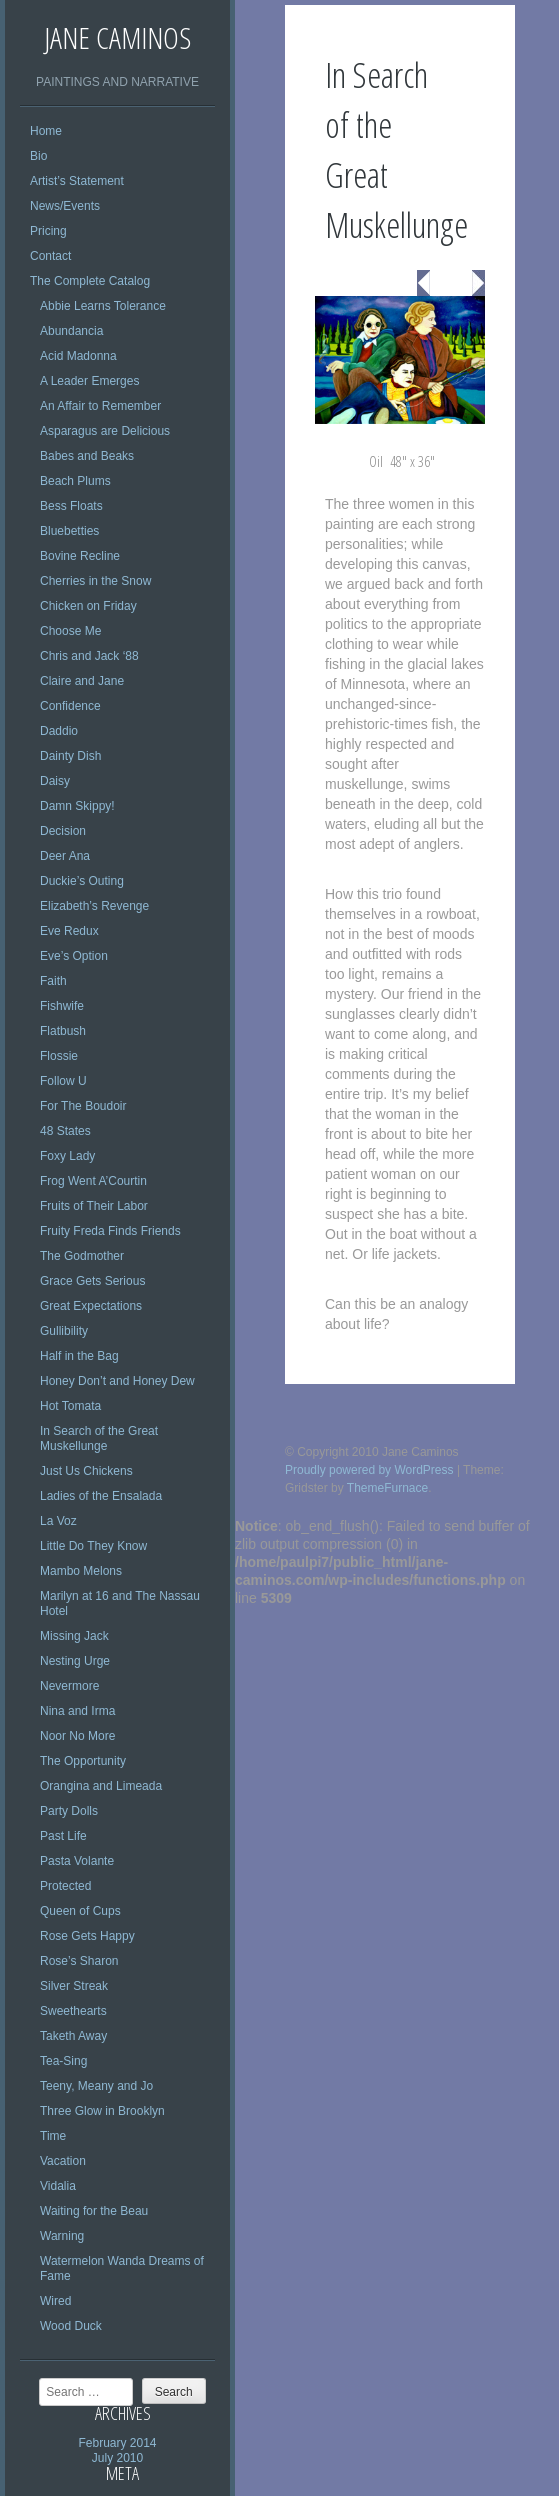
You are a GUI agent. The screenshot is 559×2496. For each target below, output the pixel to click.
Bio (38, 156)
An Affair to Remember (100, 406)
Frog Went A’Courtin (93, 1181)
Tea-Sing (63, 2061)
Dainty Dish (70, 756)
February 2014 (117, 2443)
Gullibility (64, 1331)
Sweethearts (73, 2011)
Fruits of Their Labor (94, 1206)
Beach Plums (75, 481)
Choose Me (70, 631)
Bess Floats (71, 506)
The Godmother (82, 1256)
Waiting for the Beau (94, 2211)
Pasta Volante (77, 1861)
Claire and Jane (82, 681)
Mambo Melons (81, 1571)
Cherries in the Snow (95, 581)
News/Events (65, 206)
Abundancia (71, 331)
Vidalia (58, 2186)
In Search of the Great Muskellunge (99, 1438)
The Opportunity (83, 1761)
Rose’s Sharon (79, 1961)
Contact (50, 256)
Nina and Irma (77, 1711)
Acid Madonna (78, 356)
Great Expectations (91, 1306)
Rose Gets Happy (87, 1936)
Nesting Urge (75, 1661)
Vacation (63, 2161)
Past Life (63, 1836)
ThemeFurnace (387, 1488)
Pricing (48, 231)
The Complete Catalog (90, 281)
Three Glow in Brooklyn (102, 2111)
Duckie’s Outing (82, 881)
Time (53, 2136)
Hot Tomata (70, 1406)
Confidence (70, 706)
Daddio (59, 731)
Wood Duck (71, 2326)
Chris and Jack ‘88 (89, 656)
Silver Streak (74, 1986)
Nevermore (69, 1686)
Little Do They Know (93, 1546)
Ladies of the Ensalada (101, 1496)
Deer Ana (65, 856)
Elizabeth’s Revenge (94, 906)
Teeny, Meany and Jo (96, 2086)
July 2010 (117, 2458)
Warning (62, 2236)
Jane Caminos (117, 37)
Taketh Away (73, 2036)
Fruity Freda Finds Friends (110, 1231)
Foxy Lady (67, 1156)
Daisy (55, 781)
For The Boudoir (83, 1106)
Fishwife (62, 1006)
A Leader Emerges (89, 381)
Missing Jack (74, 1636)
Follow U (63, 1081)
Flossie (59, 1056)
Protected (65, 1886)
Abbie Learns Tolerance (103, 306)
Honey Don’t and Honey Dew (117, 1381)
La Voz (58, 1521)
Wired (55, 2301)
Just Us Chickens (86, 1471)
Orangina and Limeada (101, 1786)
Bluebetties (69, 531)
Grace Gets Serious (92, 1281)
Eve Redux (69, 931)
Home (46, 131)
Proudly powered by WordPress (369, 1470)
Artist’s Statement (77, 181)
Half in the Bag (79, 1356)
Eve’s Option (74, 956)
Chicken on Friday (88, 606)
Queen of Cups (80, 1911)
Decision (63, 831)
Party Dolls (69, 1811)
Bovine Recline (80, 556)
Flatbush (63, 1031)
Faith (53, 981)
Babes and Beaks (87, 456)
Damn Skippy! (77, 806)
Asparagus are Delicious (105, 431)
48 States (65, 1131)
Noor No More (77, 1736)
